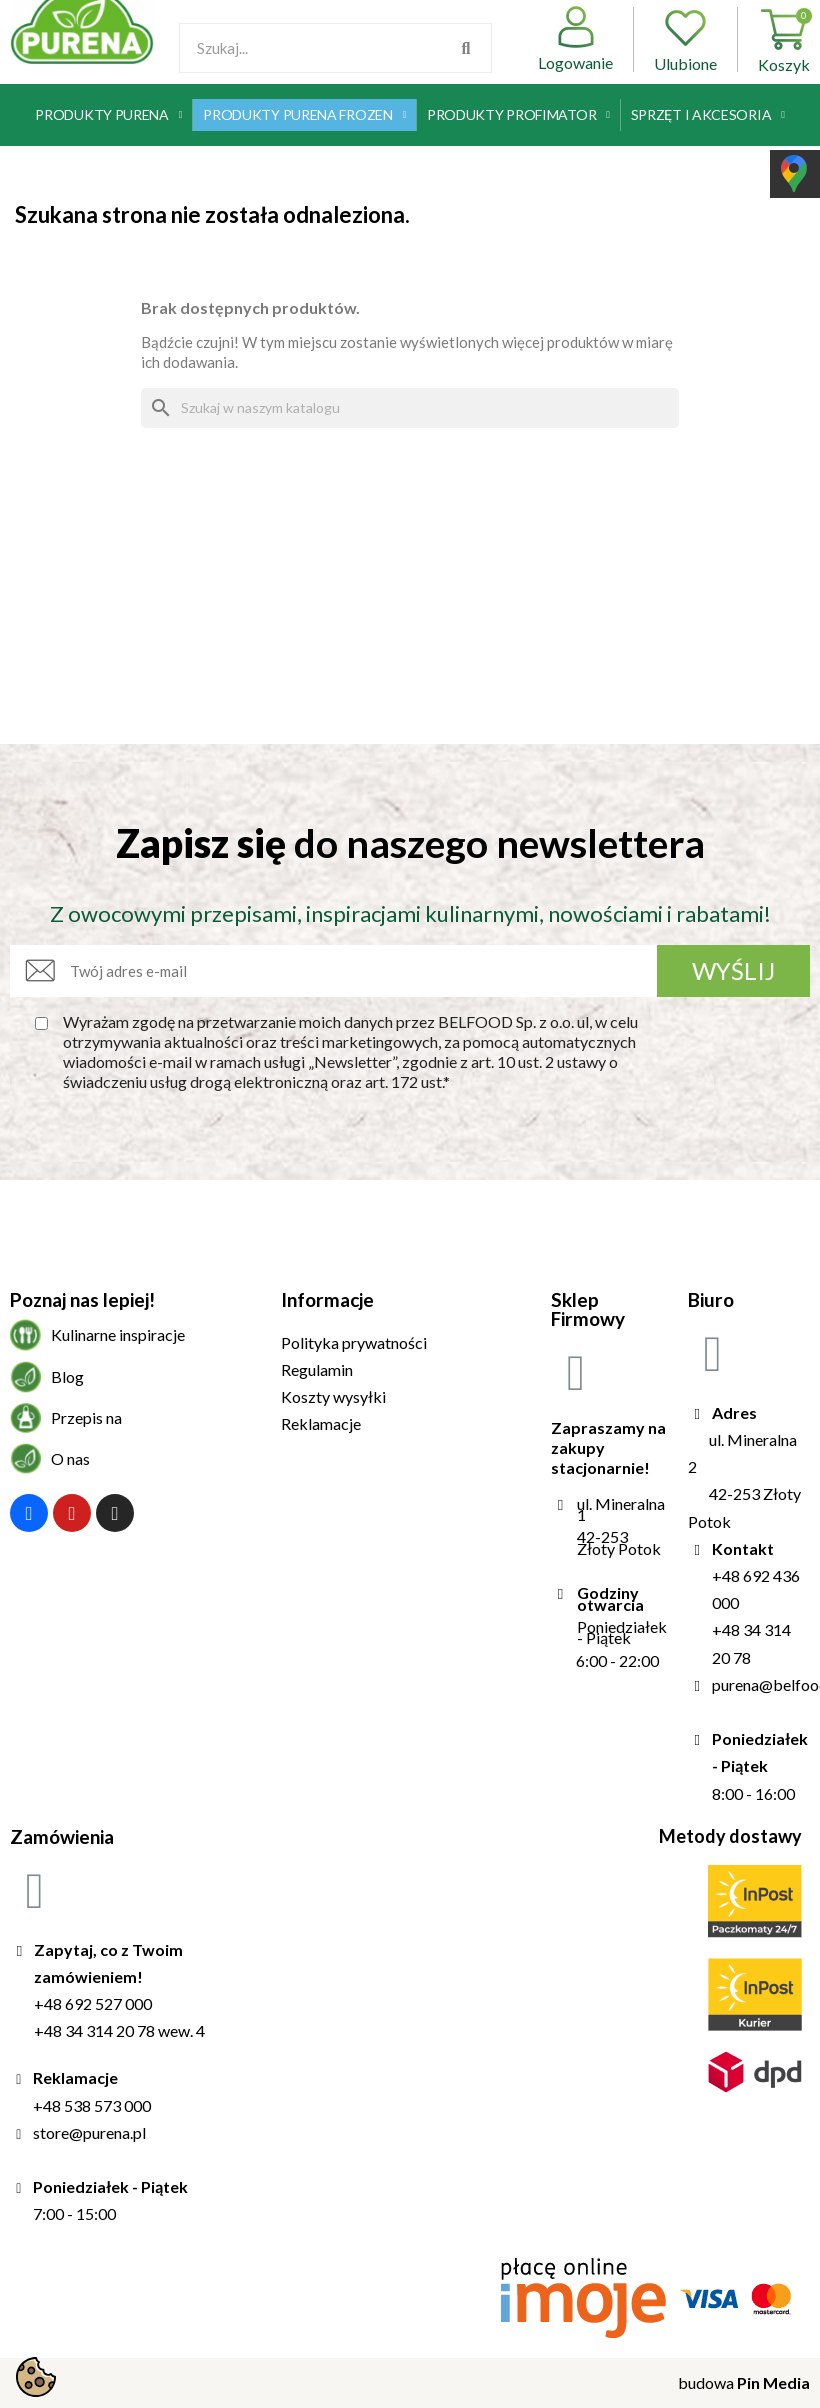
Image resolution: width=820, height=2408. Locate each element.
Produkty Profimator (518, 115)
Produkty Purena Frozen (304, 115)
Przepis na (86, 1417)
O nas (70, 1458)
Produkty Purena (108, 115)
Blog (67, 1376)
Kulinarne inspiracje (118, 1334)
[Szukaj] (410, 408)
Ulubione (685, 39)
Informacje (327, 1299)
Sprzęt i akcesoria (708, 115)
